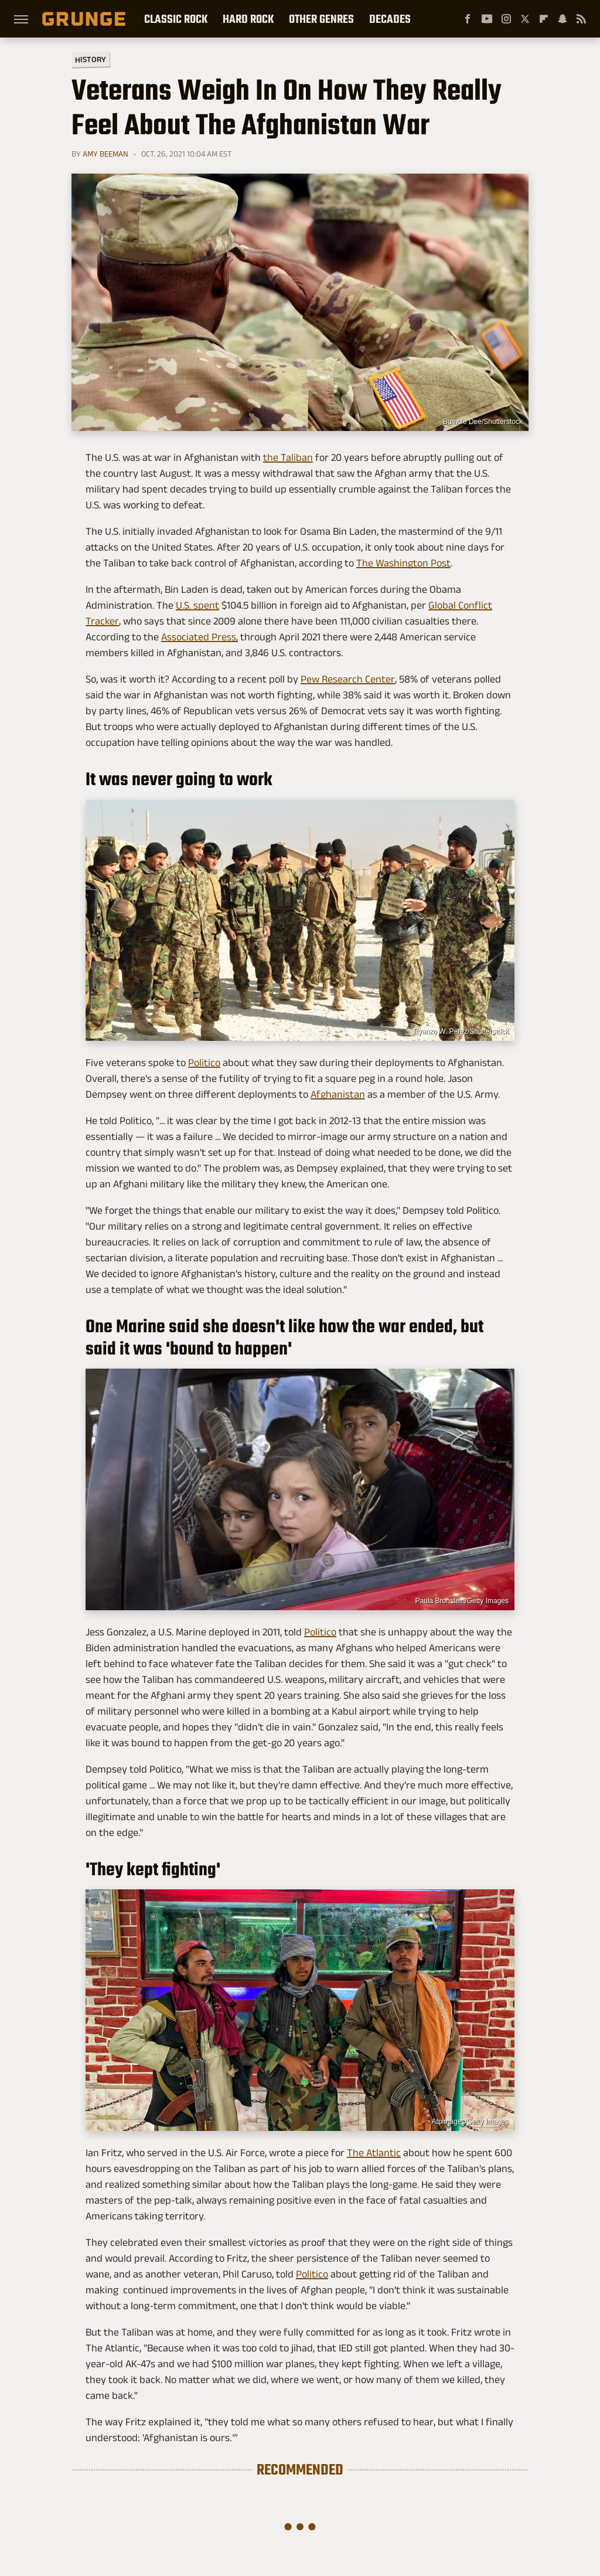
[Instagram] (506, 18)
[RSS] (581, 18)
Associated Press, (199, 637)
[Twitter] (525, 18)
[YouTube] (487, 18)
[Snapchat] (562, 18)
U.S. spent (197, 605)
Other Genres (321, 19)
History (90, 59)
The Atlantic (374, 2152)
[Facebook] (467, 18)
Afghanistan (338, 1094)
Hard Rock (248, 19)
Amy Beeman (105, 153)
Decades (390, 19)
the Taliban (288, 457)
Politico (204, 1062)
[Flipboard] (543, 18)
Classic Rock (175, 19)
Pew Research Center (348, 679)
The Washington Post (403, 563)
